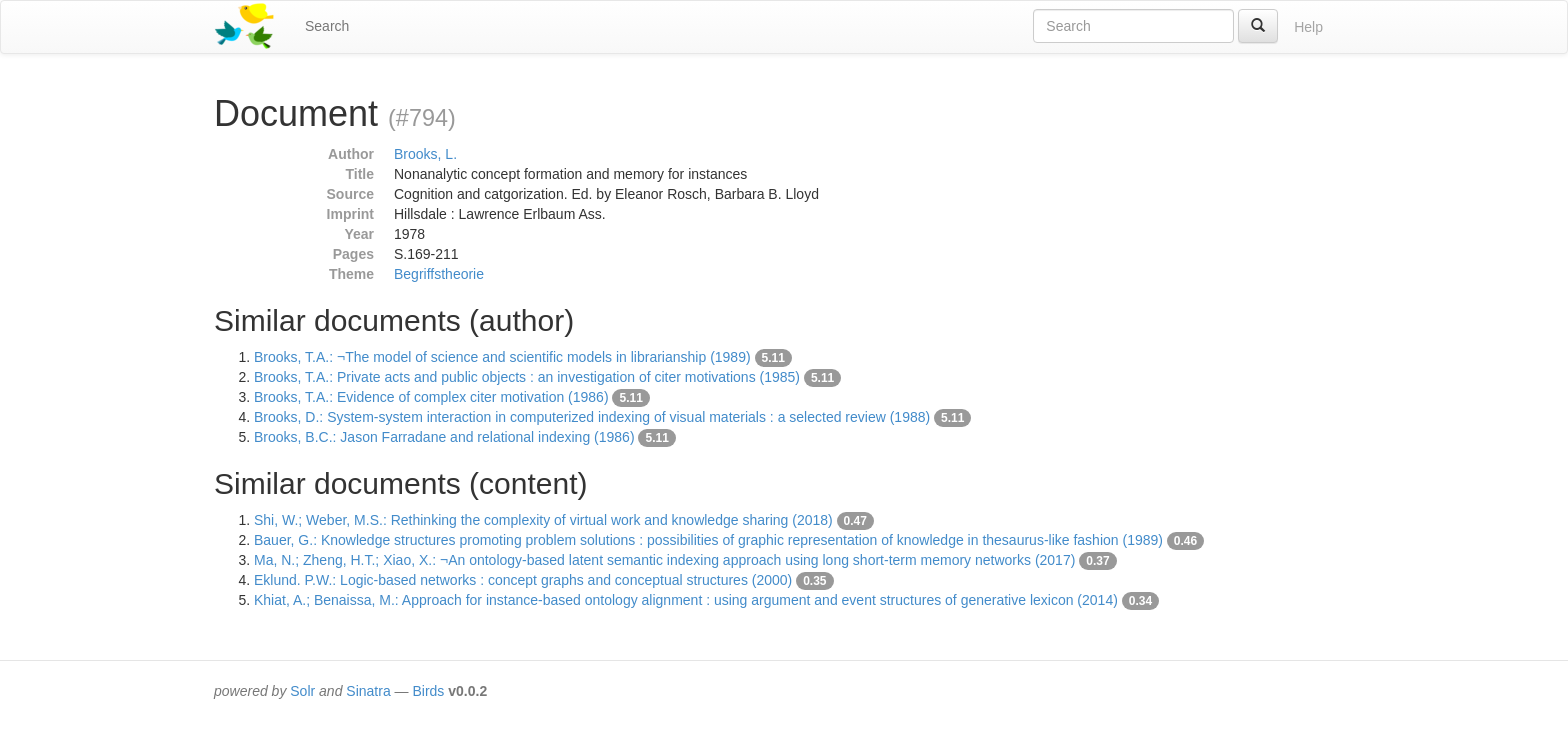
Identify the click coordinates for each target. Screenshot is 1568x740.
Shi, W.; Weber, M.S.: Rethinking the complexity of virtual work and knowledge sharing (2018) (543, 520)
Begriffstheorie (439, 274)
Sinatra (368, 691)
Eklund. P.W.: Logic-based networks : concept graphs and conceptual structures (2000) (523, 580)
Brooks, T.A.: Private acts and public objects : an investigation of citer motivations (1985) (527, 377)
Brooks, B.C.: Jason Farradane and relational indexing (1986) (444, 437)
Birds (428, 691)
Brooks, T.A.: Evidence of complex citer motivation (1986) (431, 397)
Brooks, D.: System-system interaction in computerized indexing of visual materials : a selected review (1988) (592, 417)
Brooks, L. (425, 154)
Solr (302, 691)
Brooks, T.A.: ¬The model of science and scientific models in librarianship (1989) (502, 357)
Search (327, 26)
